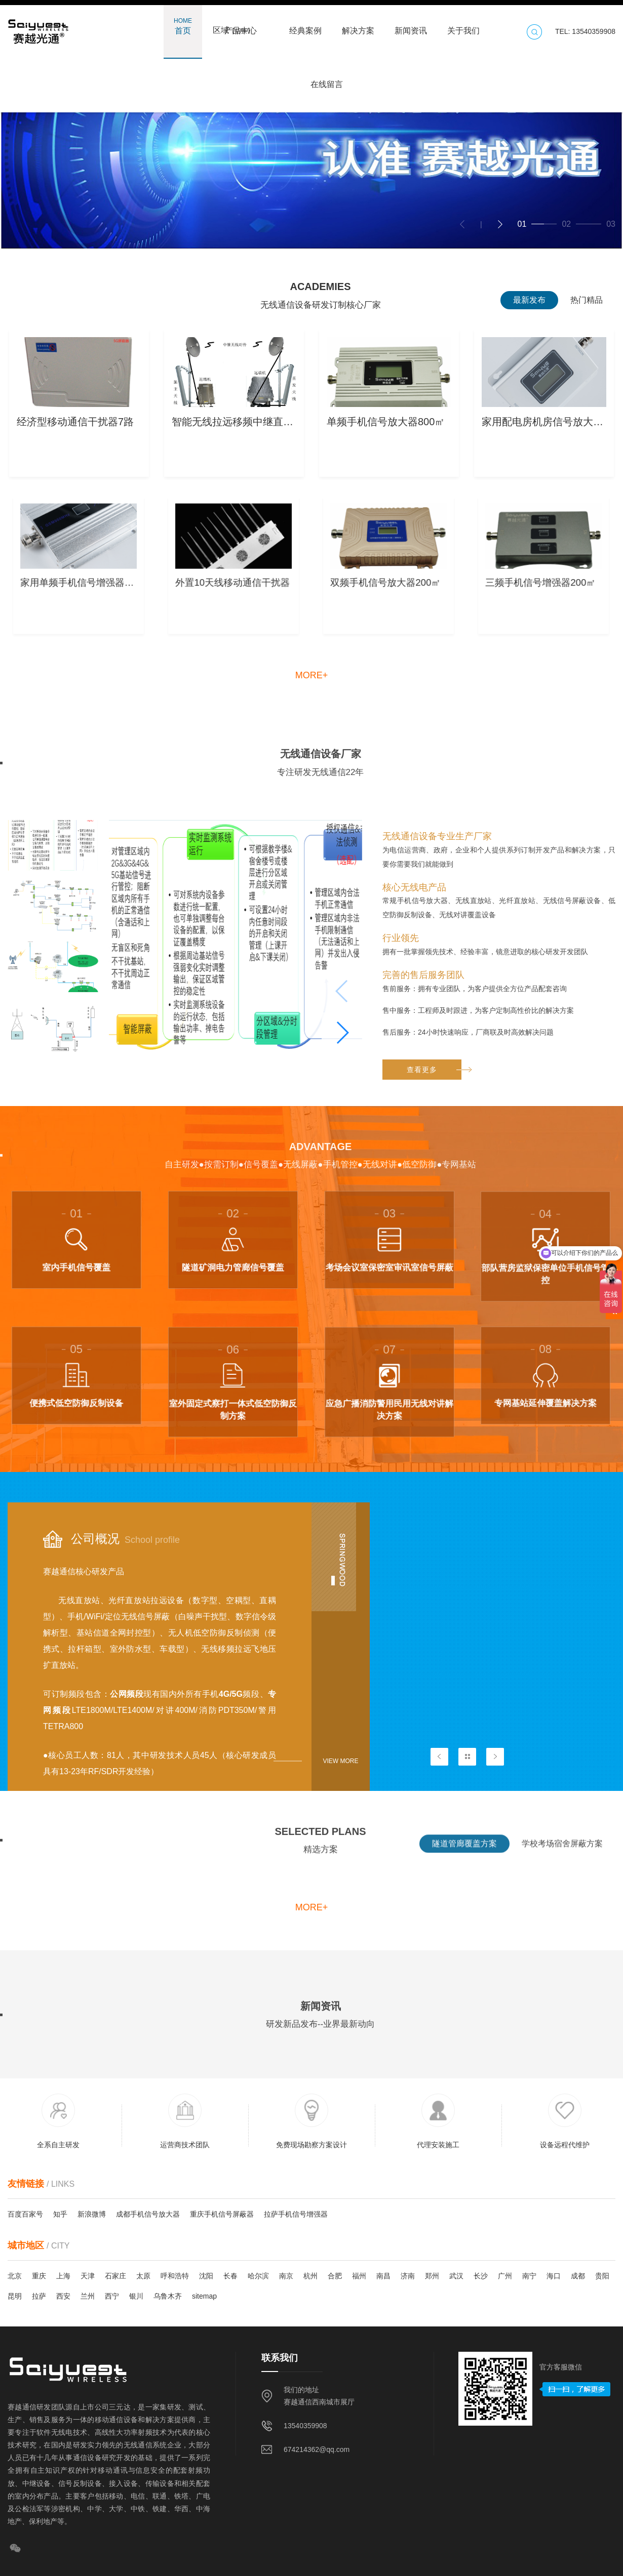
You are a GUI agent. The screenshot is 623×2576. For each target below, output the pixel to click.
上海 (63, 2276)
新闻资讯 (411, 26)
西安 (63, 2296)
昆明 (15, 2296)
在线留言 (326, 79)
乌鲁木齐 (167, 2296)
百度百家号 (25, 2214)
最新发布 (529, 300)
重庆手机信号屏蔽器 (222, 2214)
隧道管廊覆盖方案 (464, 1858)
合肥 (335, 2276)
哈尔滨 (258, 2276)
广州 (505, 2276)
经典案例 (305, 26)
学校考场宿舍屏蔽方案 (562, 1858)
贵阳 (602, 2276)
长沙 (481, 2276)
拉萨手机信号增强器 (296, 2214)
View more (340, 1761)
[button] (499, 224)
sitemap (204, 2296)
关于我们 (463, 26)
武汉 (456, 2276)
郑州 (432, 2276)
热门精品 (586, 300)
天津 (88, 2276)
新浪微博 (91, 2214)
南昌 (383, 2276)
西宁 (112, 2296)
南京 (286, 2276)
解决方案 (358, 26)
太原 (143, 2276)
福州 (359, 2276)
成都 (578, 2276)
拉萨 (39, 2296)
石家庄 (115, 2276)
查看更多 (434, 1286)
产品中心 (240, 26)
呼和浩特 (175, 2276)
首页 (183, 26)
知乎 (60, 2214)
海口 (554, 2276)
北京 (15, 2276)
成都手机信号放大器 (148, 2214)
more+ (311, 675)
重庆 (39, 2276)
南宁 (529, 2276)
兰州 (88, 2296)
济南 (408, 2276)
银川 (136, 2296)
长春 (230, 2276)
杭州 (310, 2276)
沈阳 (206, 2276)
